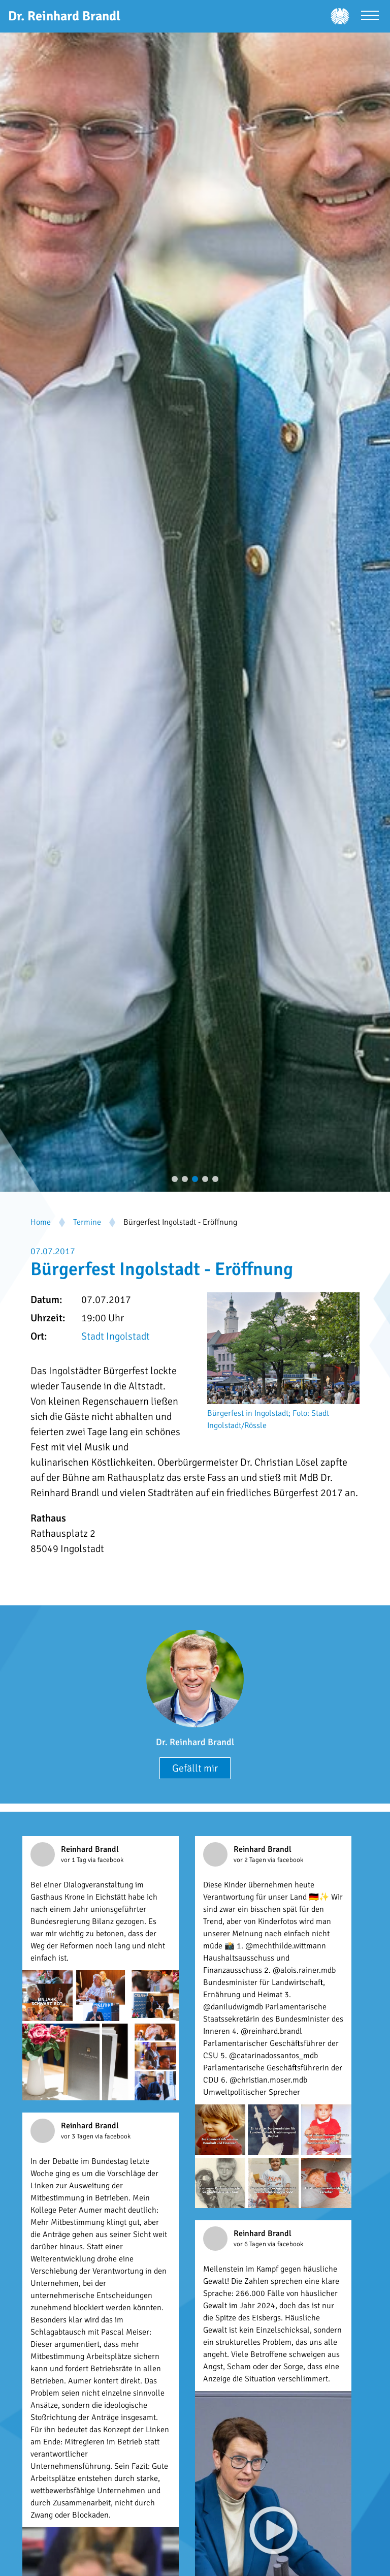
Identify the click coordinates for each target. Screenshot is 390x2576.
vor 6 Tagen (251, 2244)
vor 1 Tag (74, 1860)
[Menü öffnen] (370, 16)
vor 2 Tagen (251, 1860)
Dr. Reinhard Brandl (195, 1742)
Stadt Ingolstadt (115, 1336)
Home (40, 1222)
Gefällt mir (195, 1768)
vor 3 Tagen (78, 2136)
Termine (87, 1222)
